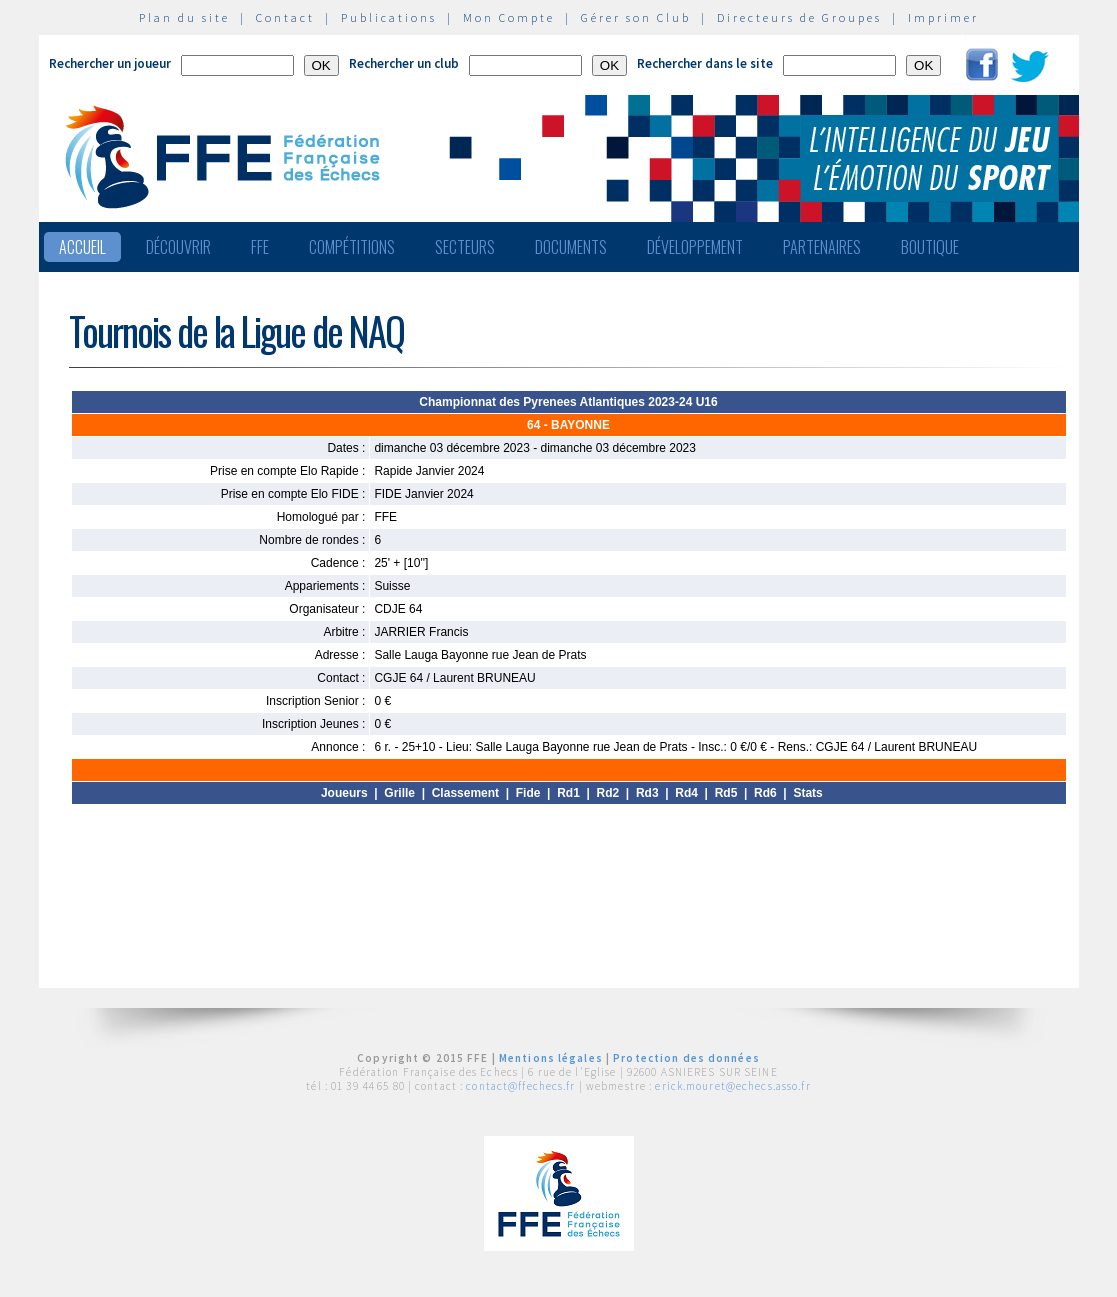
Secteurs (465, 247)
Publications (389, 17)
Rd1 (568, 793)
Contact (285, 17)
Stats (807, 793)
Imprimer (943, 17)
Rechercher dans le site (705, 63)
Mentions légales (551, 1058)
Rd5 (726, 793)
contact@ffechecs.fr (520, 1086)
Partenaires (822, 247)
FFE (260, 247)
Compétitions (352, 247)
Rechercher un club (404, 63)
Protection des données (686, 1058)
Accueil (82, 247)
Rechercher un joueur (110, 63)
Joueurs (344, 793)
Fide (528, 793)
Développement (695, 247)
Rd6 (765, 793)
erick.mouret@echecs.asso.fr (732, 1086)
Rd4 (686, 793)
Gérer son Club (636, 17)
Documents (571, 247)
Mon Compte (509, 17)
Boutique (930, 247)
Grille (399, 793)
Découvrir (178, 247)
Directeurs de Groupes (799, 17)
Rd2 (608, 793)
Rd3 (647, 793)
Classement (465, 793)
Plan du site (184, 17)
